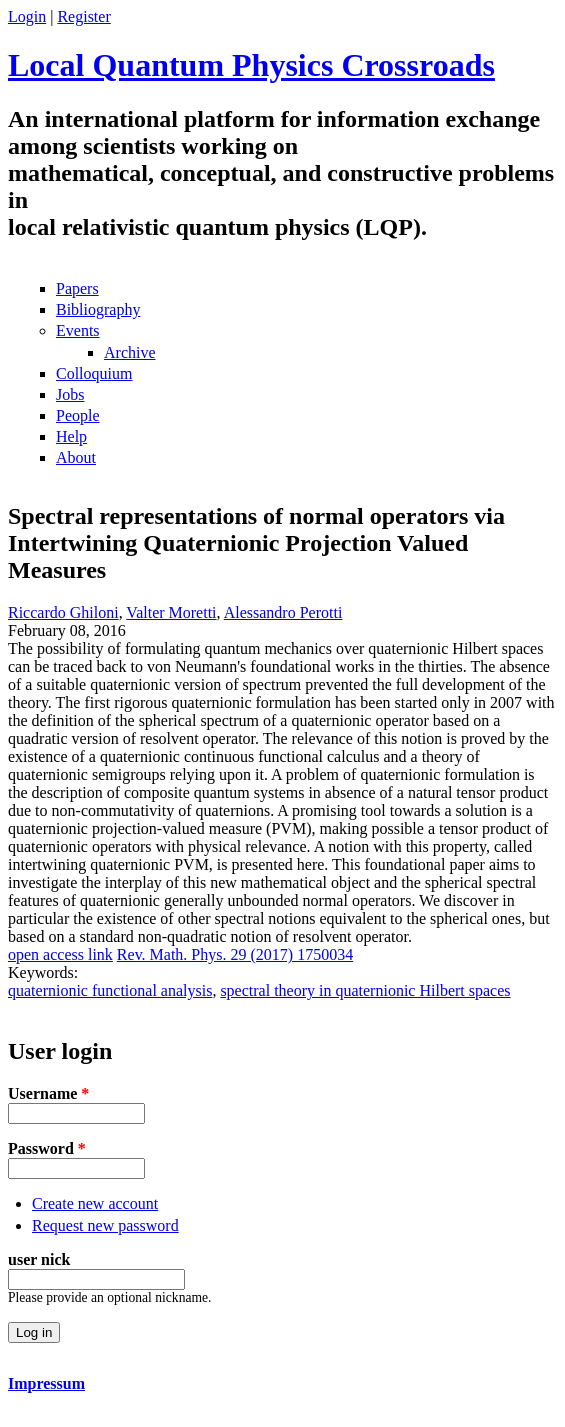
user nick (39, 1259)
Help (71, 436)
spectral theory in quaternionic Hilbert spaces (365, 990)
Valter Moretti (171, 612)
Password (47, 1148)
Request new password (105, 1225)
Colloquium (94, 373)
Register (83, 16)
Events (78, 330)
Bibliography (98, 309)
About (76, 457)
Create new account (95, 1203)
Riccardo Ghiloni (63, 612)
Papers (77, 288)
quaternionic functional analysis (110, 990)
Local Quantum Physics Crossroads (251, 65)
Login (27, 16)
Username (48, 1093)
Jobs (70, 394)
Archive (130, 352)
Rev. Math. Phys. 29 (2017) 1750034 (235, 954)
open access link (60, 954)
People (78, 415)
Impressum (46, 1383)
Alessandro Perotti (283, 612)
